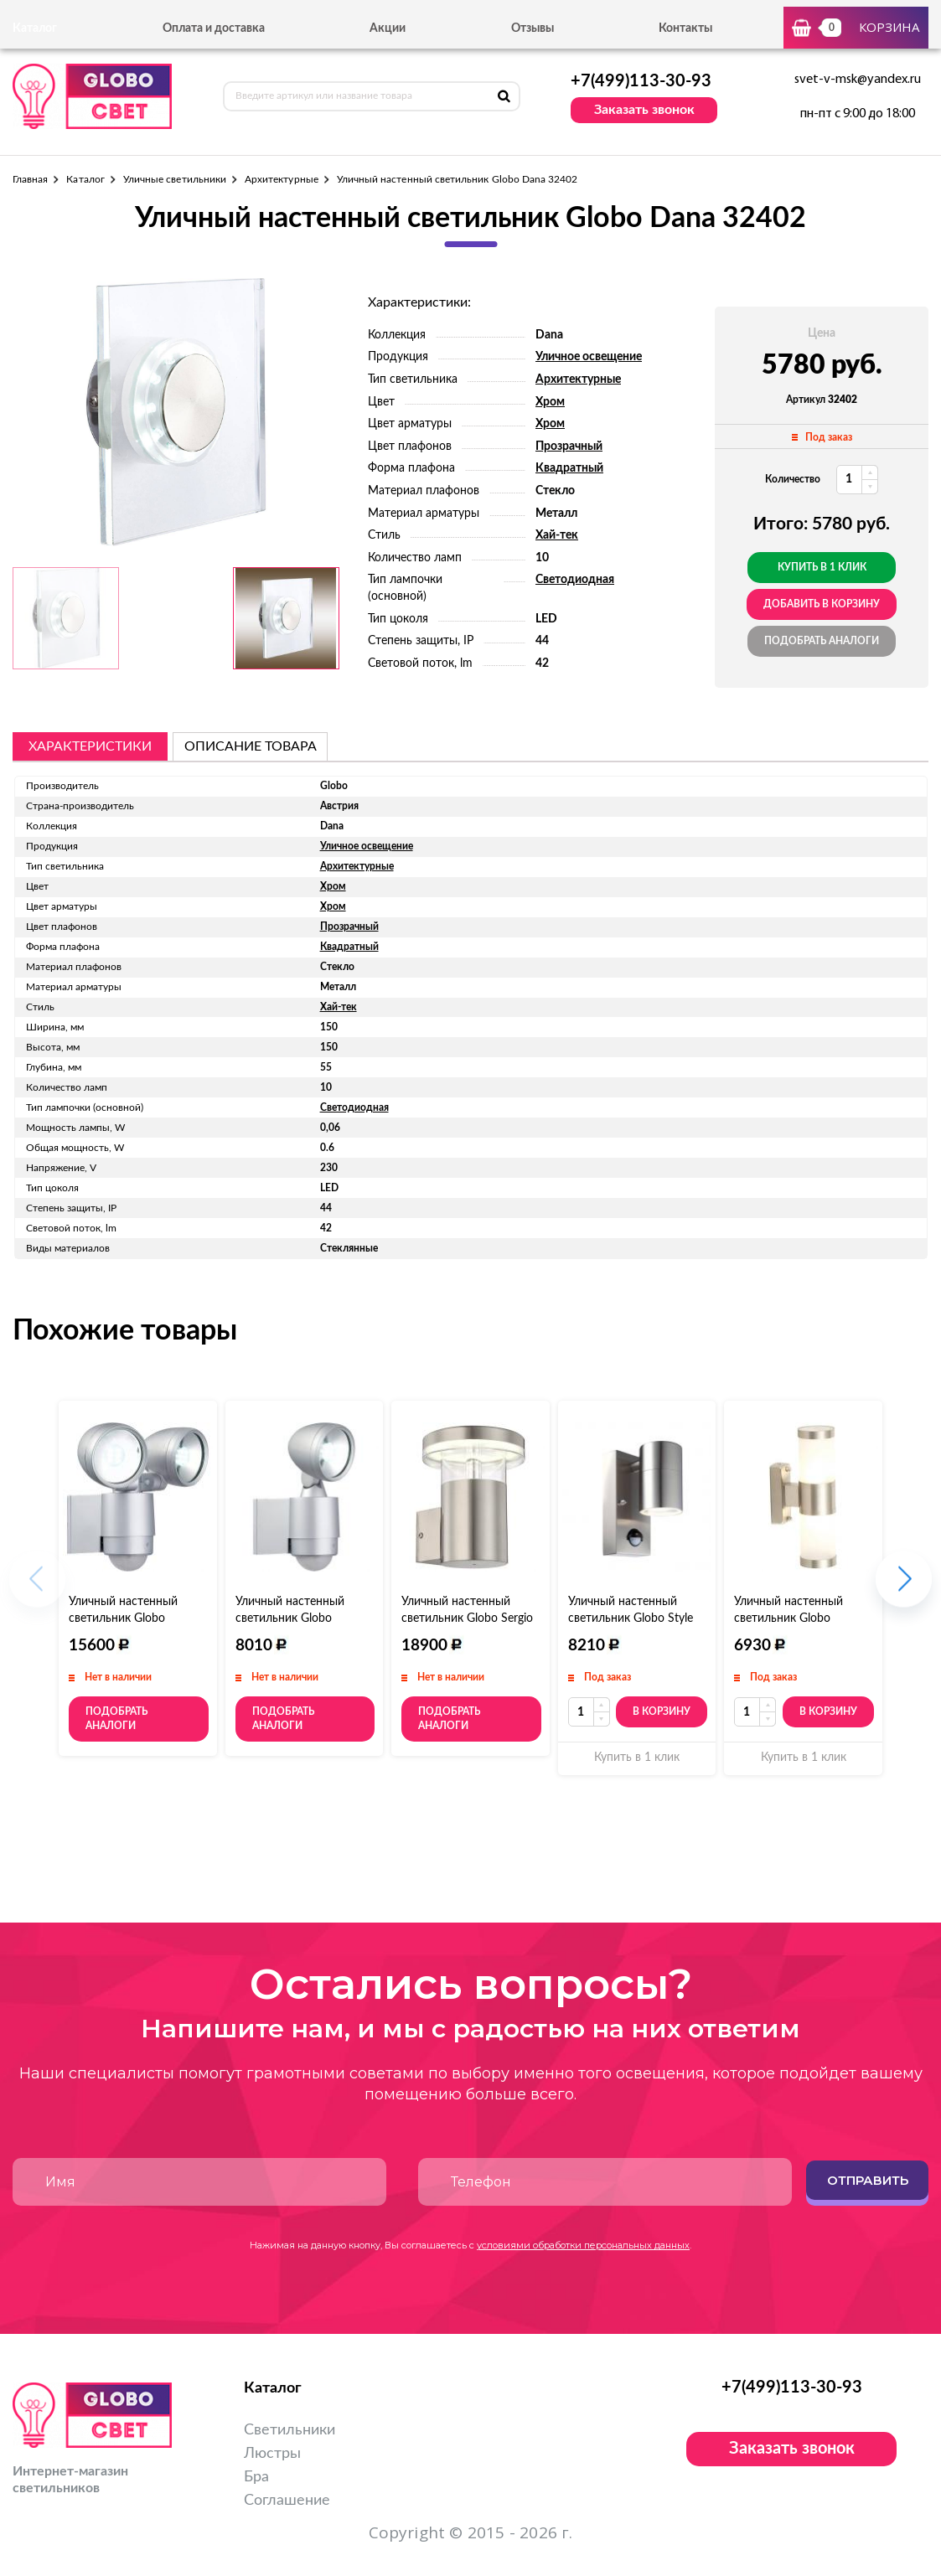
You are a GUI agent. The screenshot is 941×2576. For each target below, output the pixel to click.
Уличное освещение (588, 357)
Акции (388, 28)
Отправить (867, 2180)
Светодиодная (574, 580)
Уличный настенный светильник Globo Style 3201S (630, 1618)
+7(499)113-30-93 (641, 81)
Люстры (272, 2453)
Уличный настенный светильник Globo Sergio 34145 (467, 1618)
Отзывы (532, 28)
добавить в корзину (821, 604)
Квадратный (569, 468)
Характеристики (90, 746)
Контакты (685, 28)
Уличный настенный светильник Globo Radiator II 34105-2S (123, 1618)
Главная (30, 179)
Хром (550, 402)
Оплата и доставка (214, 28)
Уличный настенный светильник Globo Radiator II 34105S (289, 1618)
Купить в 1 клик (822, 567)
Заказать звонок (644, 109)
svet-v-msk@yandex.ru (857, 79)
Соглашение (287, 2500)
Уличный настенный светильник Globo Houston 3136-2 (788, 1618)
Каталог (85, 179)
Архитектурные (281, 179)
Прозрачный (568, 446)
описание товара (250, 746)
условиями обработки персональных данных (583, 2245)
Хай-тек (556, 535)
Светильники (289, 2430)
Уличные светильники (174, 179)
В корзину (661, 1711)
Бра (256, 2477)
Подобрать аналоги (821, 641)
